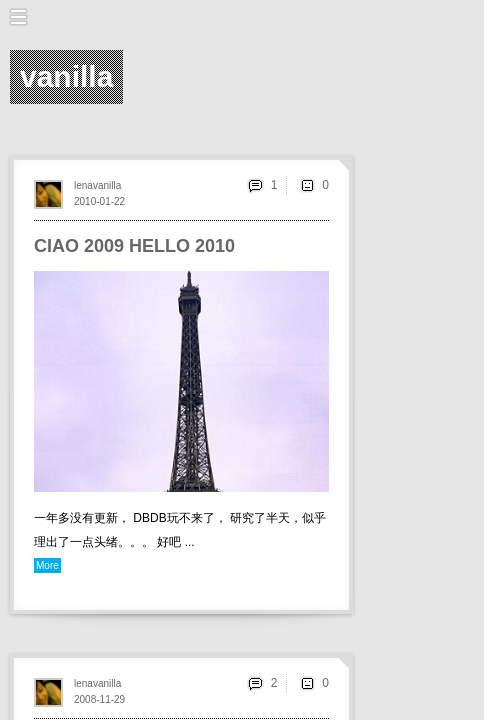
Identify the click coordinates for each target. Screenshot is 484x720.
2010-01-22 (99, 201)
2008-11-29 (99, 699)
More (47, 565)
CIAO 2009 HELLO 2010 (134, 246)
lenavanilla (97, 185)
